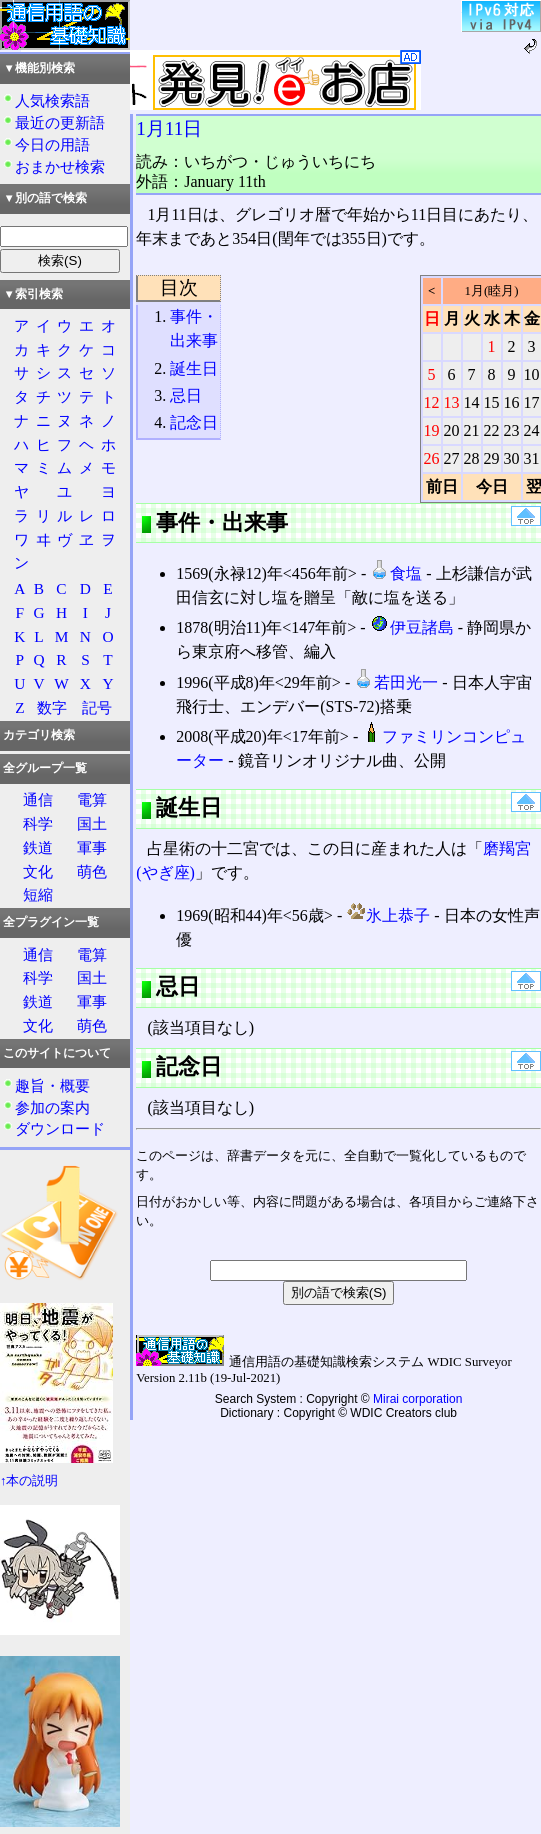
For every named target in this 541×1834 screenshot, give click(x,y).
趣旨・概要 (52, 1085)
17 (532, 402)
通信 (38, 799)
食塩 (396, 573)
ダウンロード (60, 1128)
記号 (97, 707)
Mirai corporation (417, 1399)
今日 (492, 486)
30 (512, 458)
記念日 (194, 422)
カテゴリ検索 (39, 735)
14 (472, 402)
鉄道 (38, 847)
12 (432, 402)
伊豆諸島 (412, 627)
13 (452, 402)
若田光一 (396, 682)
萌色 (92, 871)
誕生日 (194, 368)
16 (512, 402)
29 (492, 458)
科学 (38, 823)
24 (532, 430)
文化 (38, 871)
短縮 (38, 894)
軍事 (92, 847)
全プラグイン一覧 (51, 922)
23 (512, 430)
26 (432, 458)
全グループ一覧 (45, 768)
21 (472, 430)
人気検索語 (52, 100)
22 (492, 430)
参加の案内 (52, 1107)
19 (432, 430)
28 (472, 458)
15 (492, 402)
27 (452, 458)
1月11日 (169, 128)
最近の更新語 (60, 122)
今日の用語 (52, 144)
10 (532, 374)
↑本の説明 (29, 1481)
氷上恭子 (388, 915)
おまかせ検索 (60, 166)
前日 (442, 486)
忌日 (186, 395)
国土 (92, 823)
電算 (92, 799)
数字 (52, 707)
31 (532, 458)
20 (452, 430)
